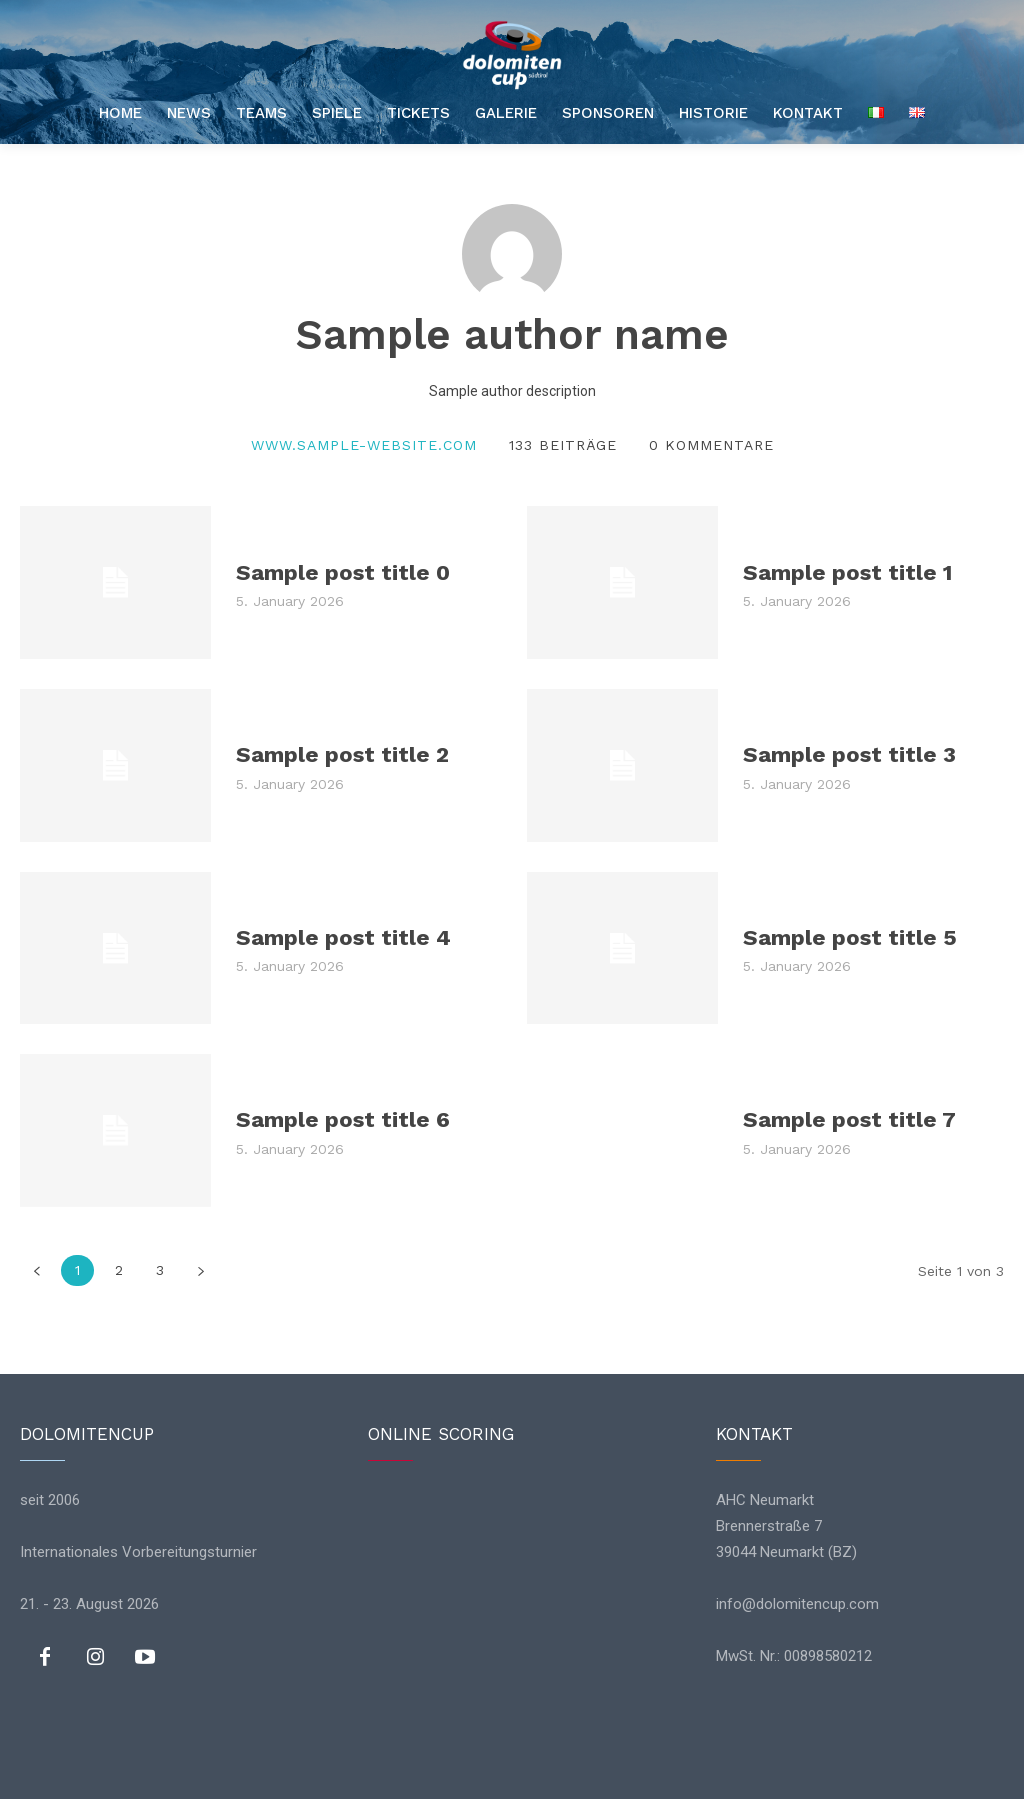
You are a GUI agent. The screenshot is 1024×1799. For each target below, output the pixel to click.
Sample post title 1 (846, 571)
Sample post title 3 (848, 754)
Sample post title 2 (341, 754)
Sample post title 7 (848, 1119)
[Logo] (512, 55)
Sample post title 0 (341, 571)
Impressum (568, 1773)
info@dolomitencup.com (797, 1604)
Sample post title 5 (848, 936)
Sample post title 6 (341, 1119)
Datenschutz (461, 1773)
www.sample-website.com (364, 445)
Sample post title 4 (342, 936)
